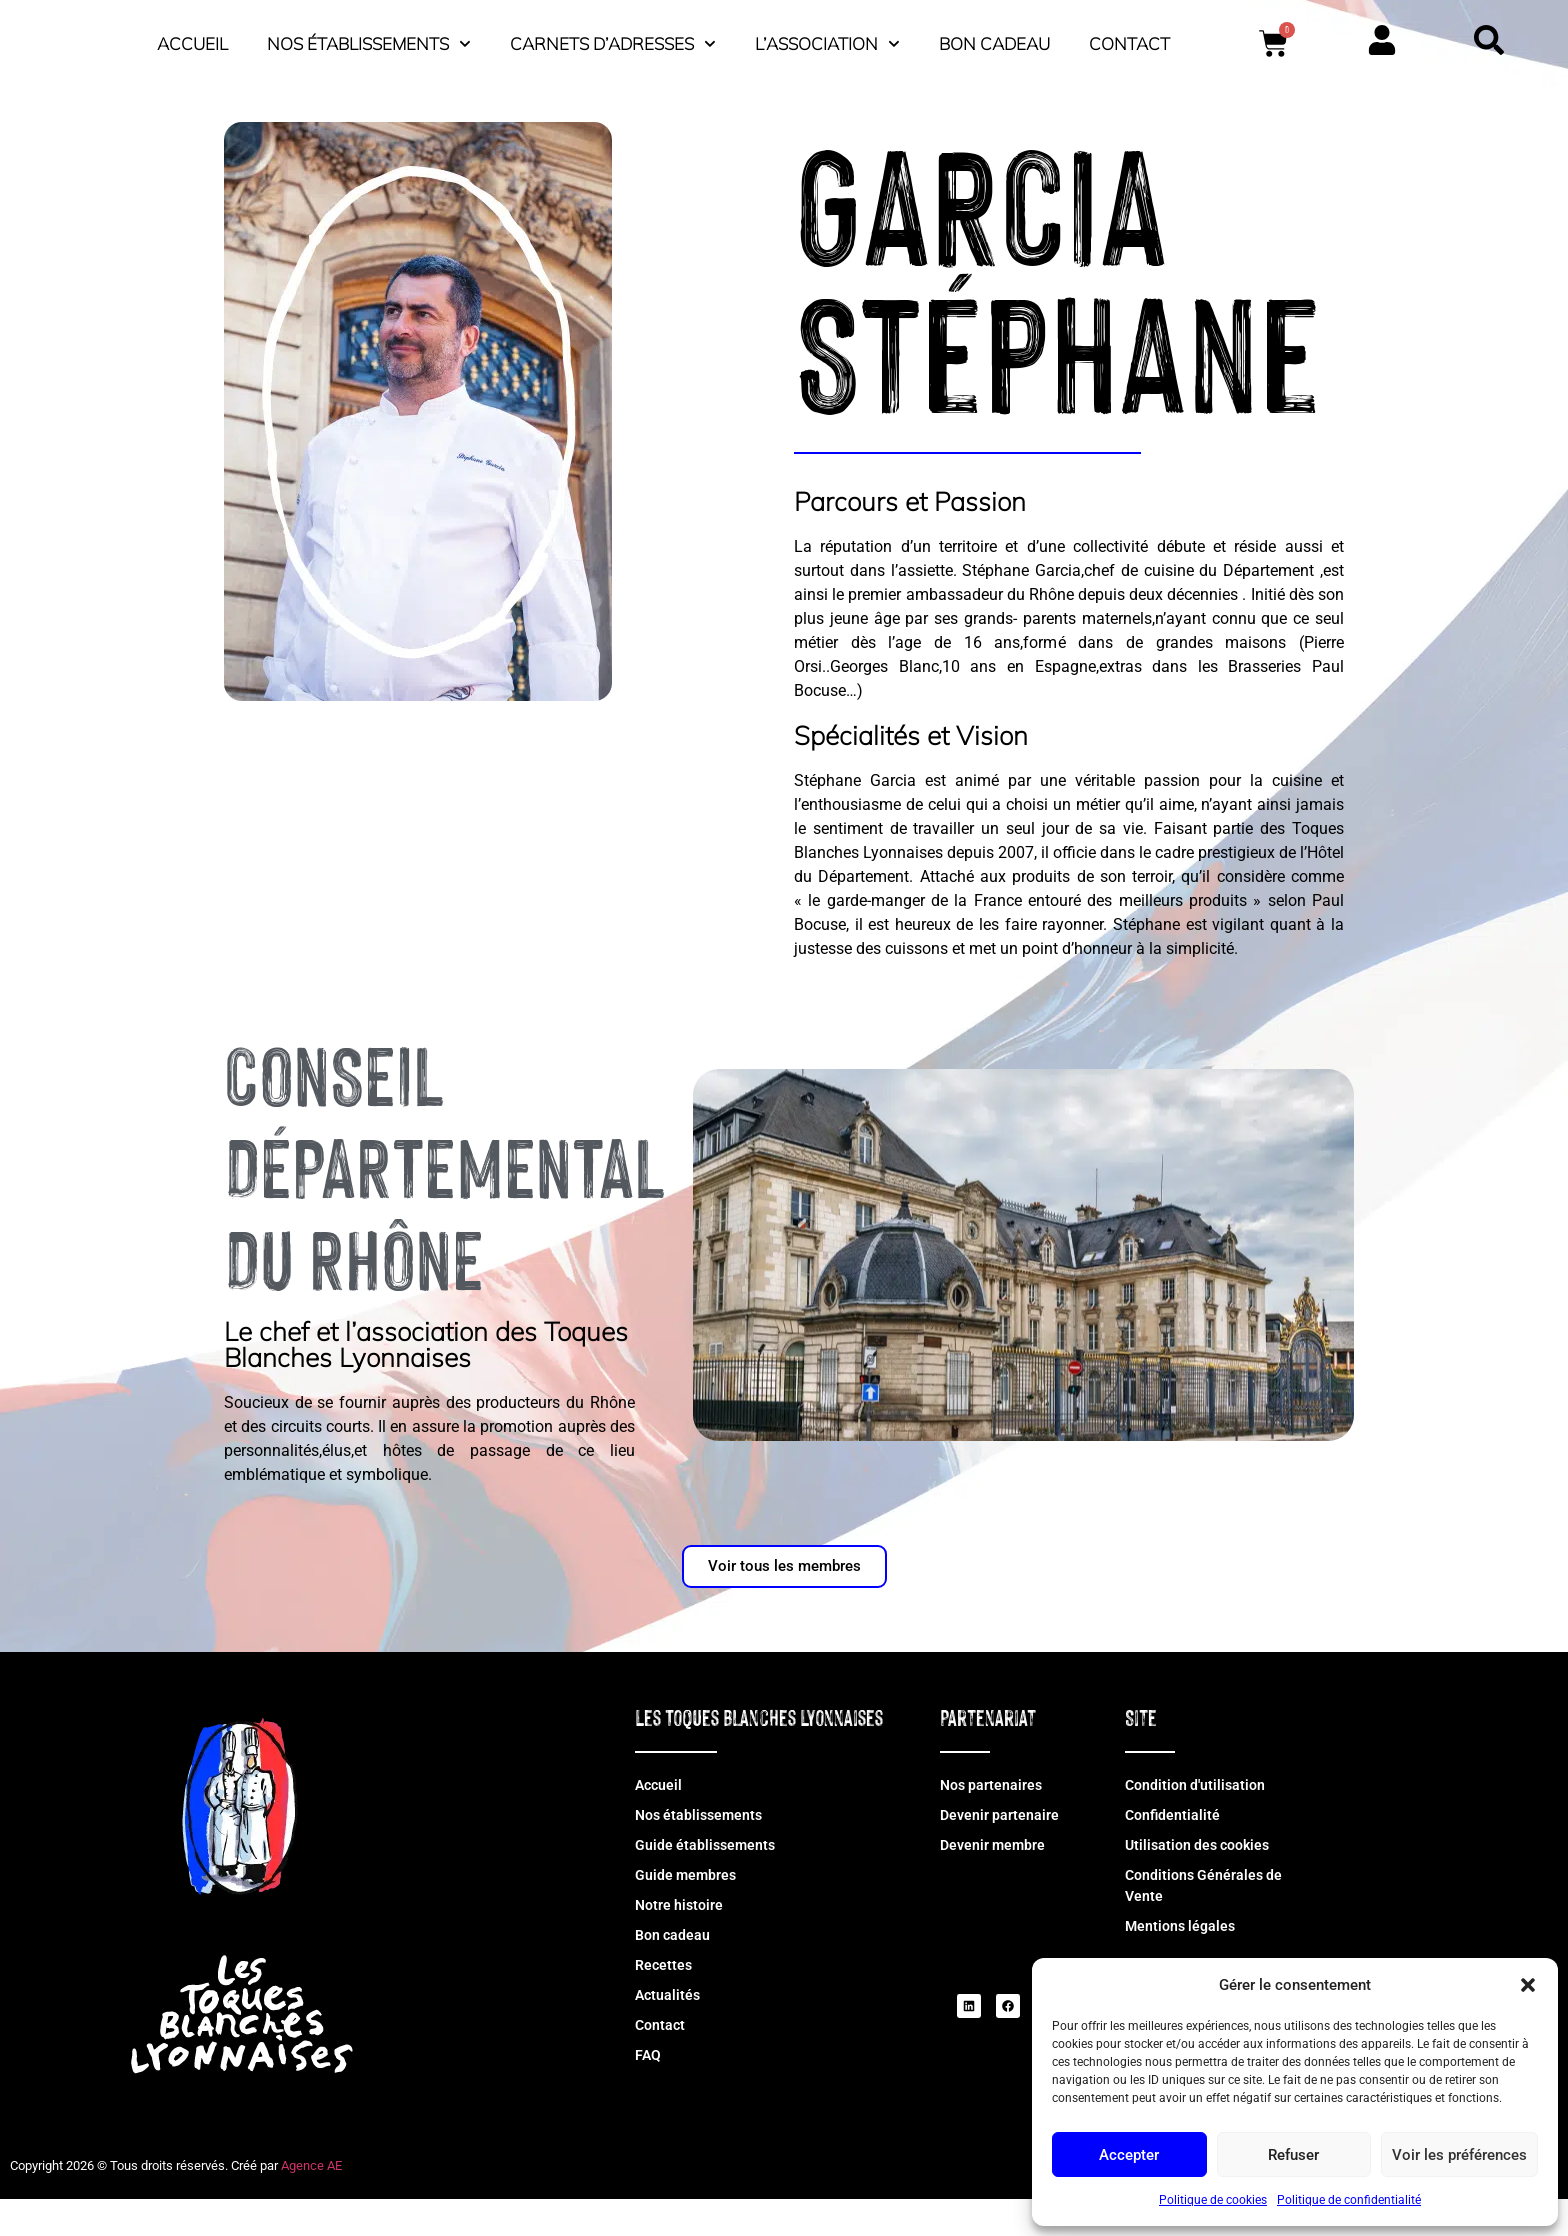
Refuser (1293, 2155)
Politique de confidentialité (1349, 2200)
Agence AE (311, 2202)
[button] (1528, 1974)
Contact (887, 84)
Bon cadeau (1275, 38)
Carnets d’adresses (894, 39)
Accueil (473, 38)
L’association (1108, 39)
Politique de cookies (1213, 2200)
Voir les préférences (1459, 2155)
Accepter (1129, 2155)
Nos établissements (650, 39)
